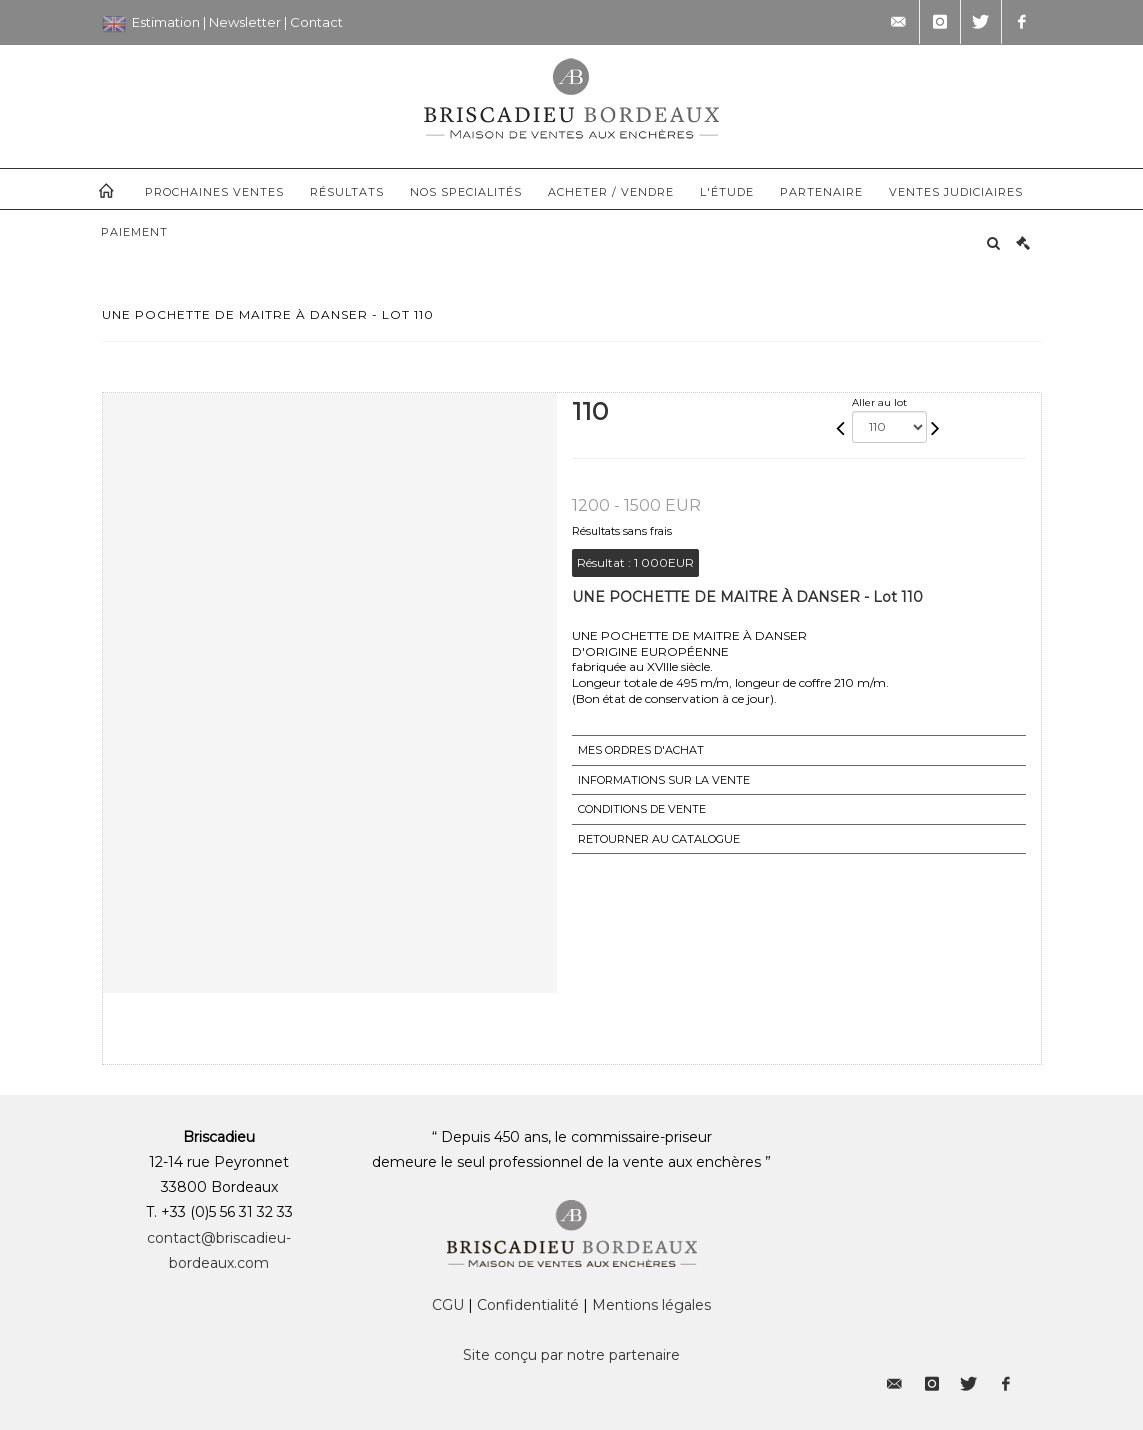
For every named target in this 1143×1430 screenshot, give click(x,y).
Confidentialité (528, 1305)
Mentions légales (651, 1305)
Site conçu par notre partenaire (571, 1355)
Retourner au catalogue (659, 839)
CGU (448, 1305)
